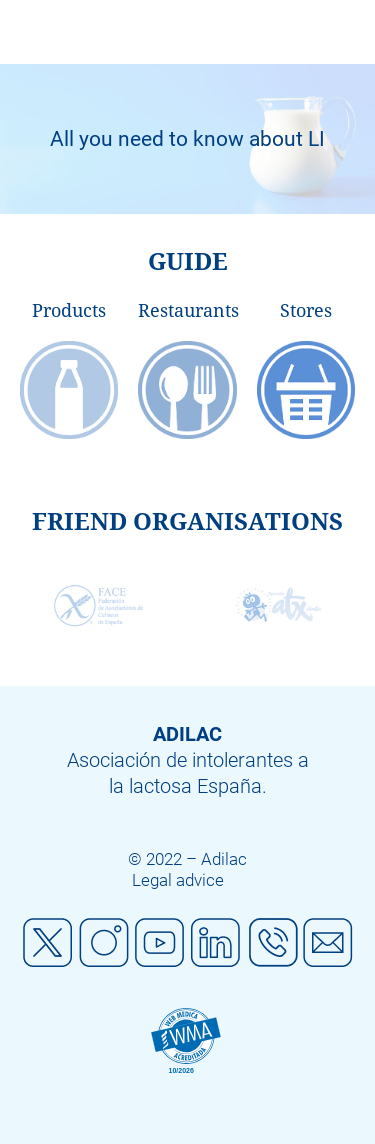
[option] (187, 139)
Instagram (104, 943)
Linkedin (216, 943)
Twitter (48, 943)
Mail (328, 943)
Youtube (160, 943)
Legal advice (178, 880)
